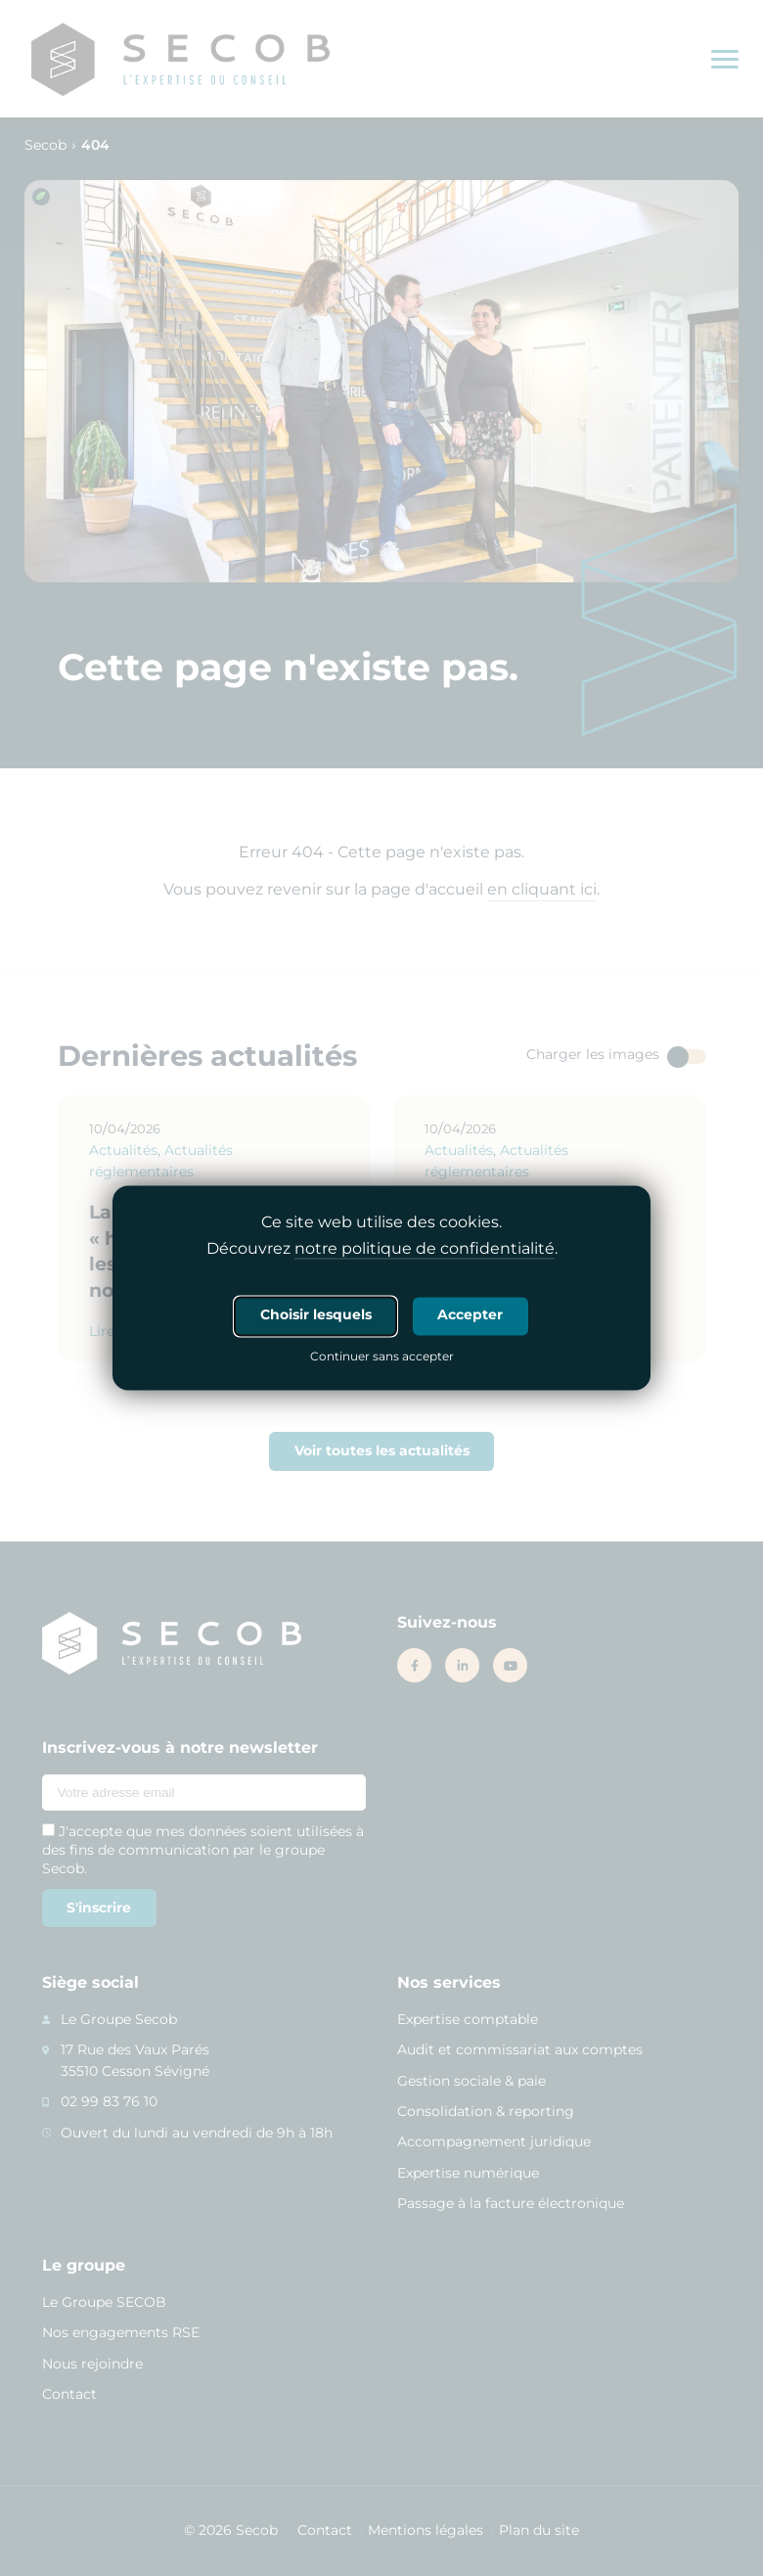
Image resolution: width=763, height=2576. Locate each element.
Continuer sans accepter (382, 1358)
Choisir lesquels (316, 1315)
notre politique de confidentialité (424, 1249)
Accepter (470, 1315)
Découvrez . (382, 1250)
